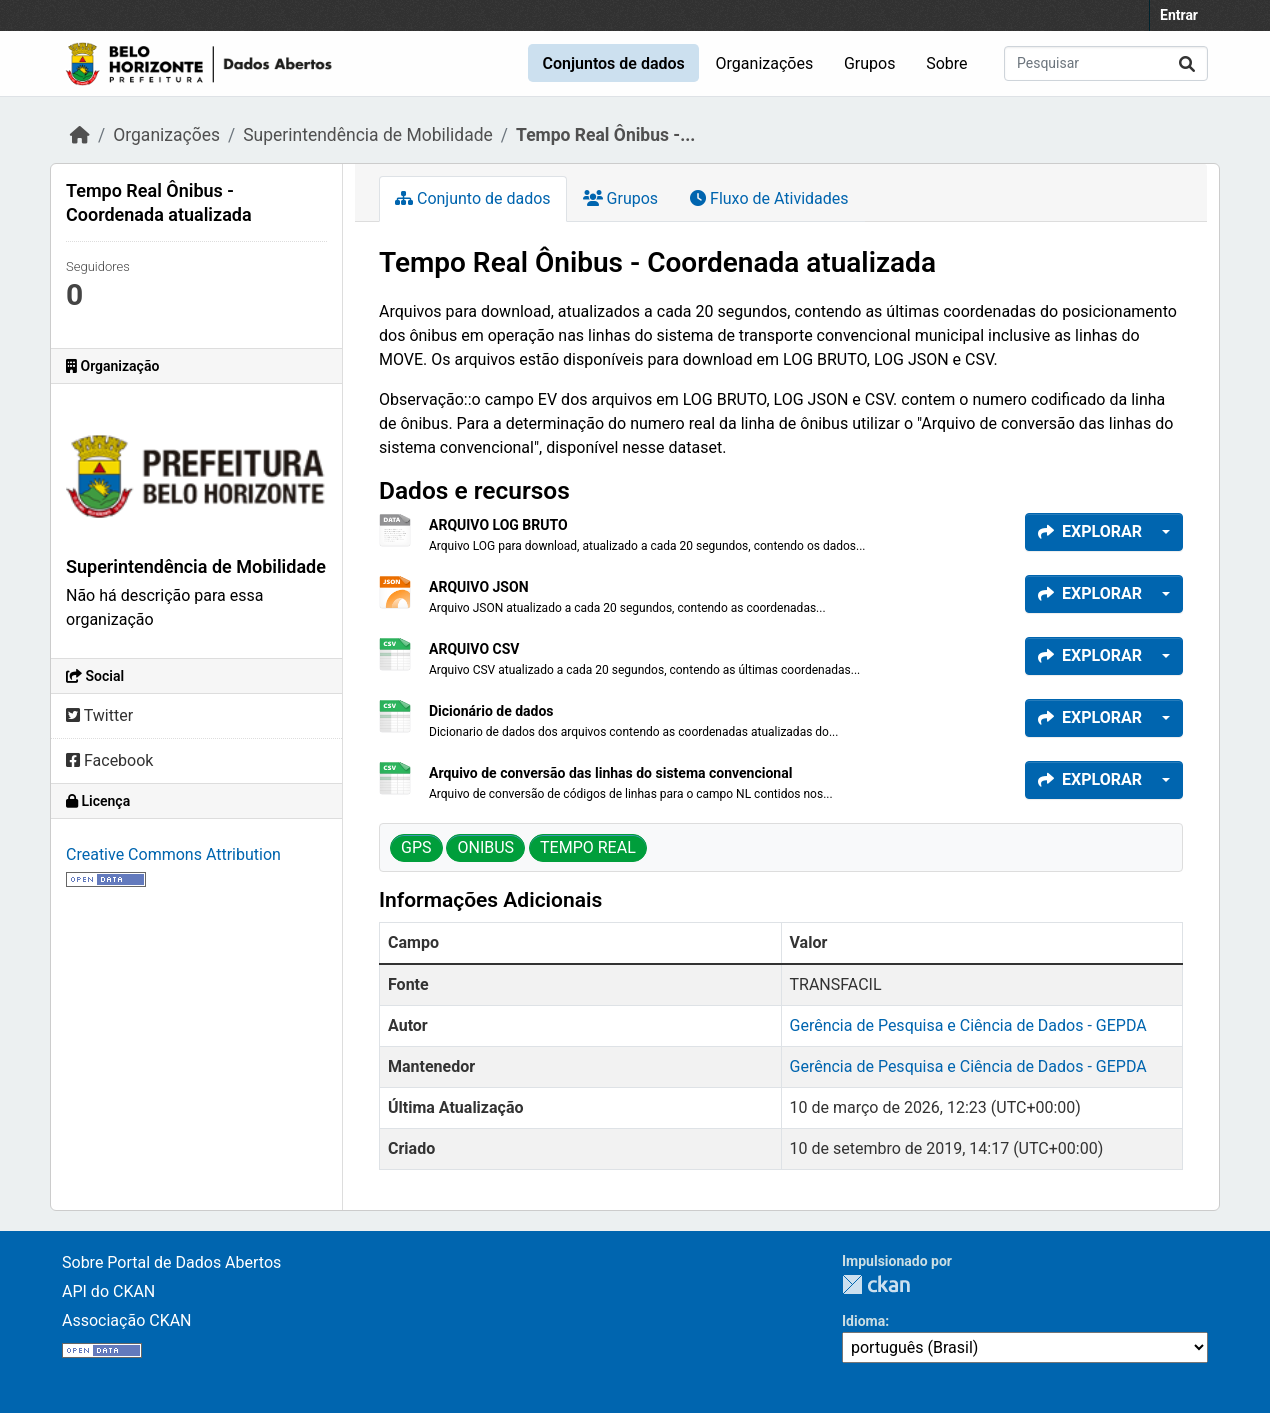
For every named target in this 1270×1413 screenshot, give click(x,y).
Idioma (863, 1321)
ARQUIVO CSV (474, 649)
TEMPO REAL (588, 847)
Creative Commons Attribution (173, 854)
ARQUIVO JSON (479, 587)
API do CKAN (108, 1291)
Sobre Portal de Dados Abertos (171, 1262)
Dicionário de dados (491, 711)
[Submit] (1187, 63)
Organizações (765, 63)
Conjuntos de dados (613, 63)
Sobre (946, 63)
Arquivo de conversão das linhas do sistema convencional (610, 773)
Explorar (1090, 531)
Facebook (109, 760)
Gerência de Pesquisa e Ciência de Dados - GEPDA (968, 1025)
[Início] (80, 135)
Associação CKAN (127, 1320)
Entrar (1179, 15)
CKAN (876, 1284)
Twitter (99, 715)
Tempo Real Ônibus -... (605, 135)
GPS (416, 847)
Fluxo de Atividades (769, 198)
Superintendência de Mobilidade (368, 135)
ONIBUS (485, 847)
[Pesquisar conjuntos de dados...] (1106, 63)
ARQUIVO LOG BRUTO (498, 525)
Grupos (870, 63)
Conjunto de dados (473, 198)
